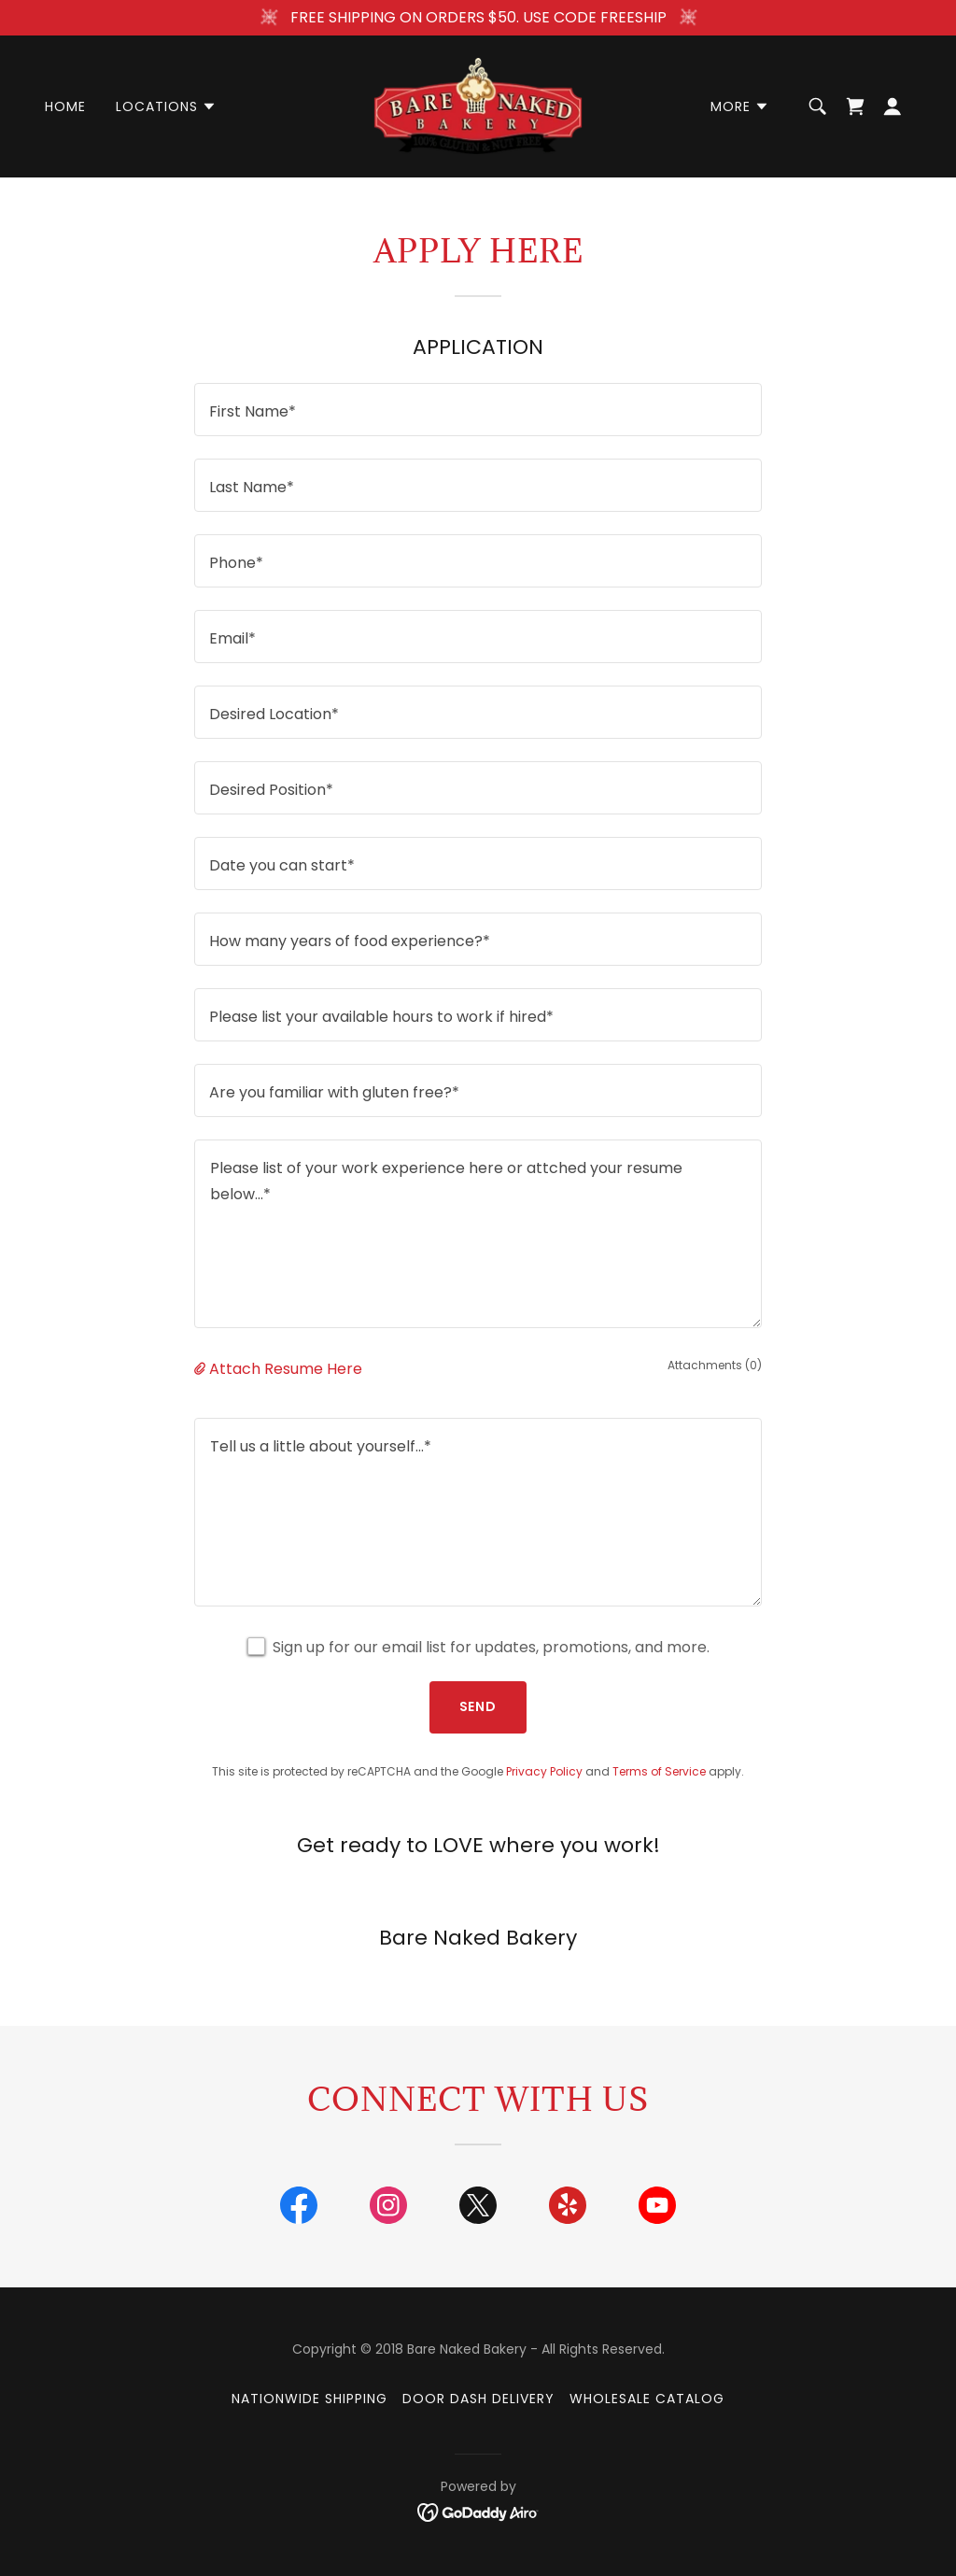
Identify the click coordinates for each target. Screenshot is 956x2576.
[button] (166, 106)
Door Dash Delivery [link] (478, 2398)
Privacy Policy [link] (544, 1771)
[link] (478, 105)
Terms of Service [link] (659, 1771)
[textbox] (478, 409)
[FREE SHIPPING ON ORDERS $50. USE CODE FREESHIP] (478, 18)
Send (478, 1706)
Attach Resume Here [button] (285, 1369)
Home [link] (65, 106)
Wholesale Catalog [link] (646, 2398)
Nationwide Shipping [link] (309, 2398)
